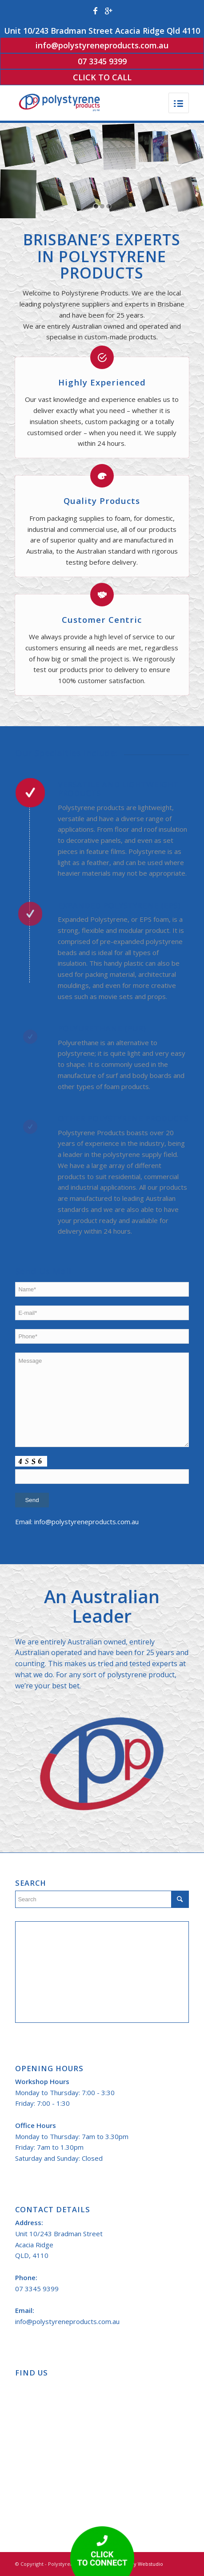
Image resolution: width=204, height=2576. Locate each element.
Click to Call (102, 77)
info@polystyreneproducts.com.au (102, 45)
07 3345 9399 (102, 61)
